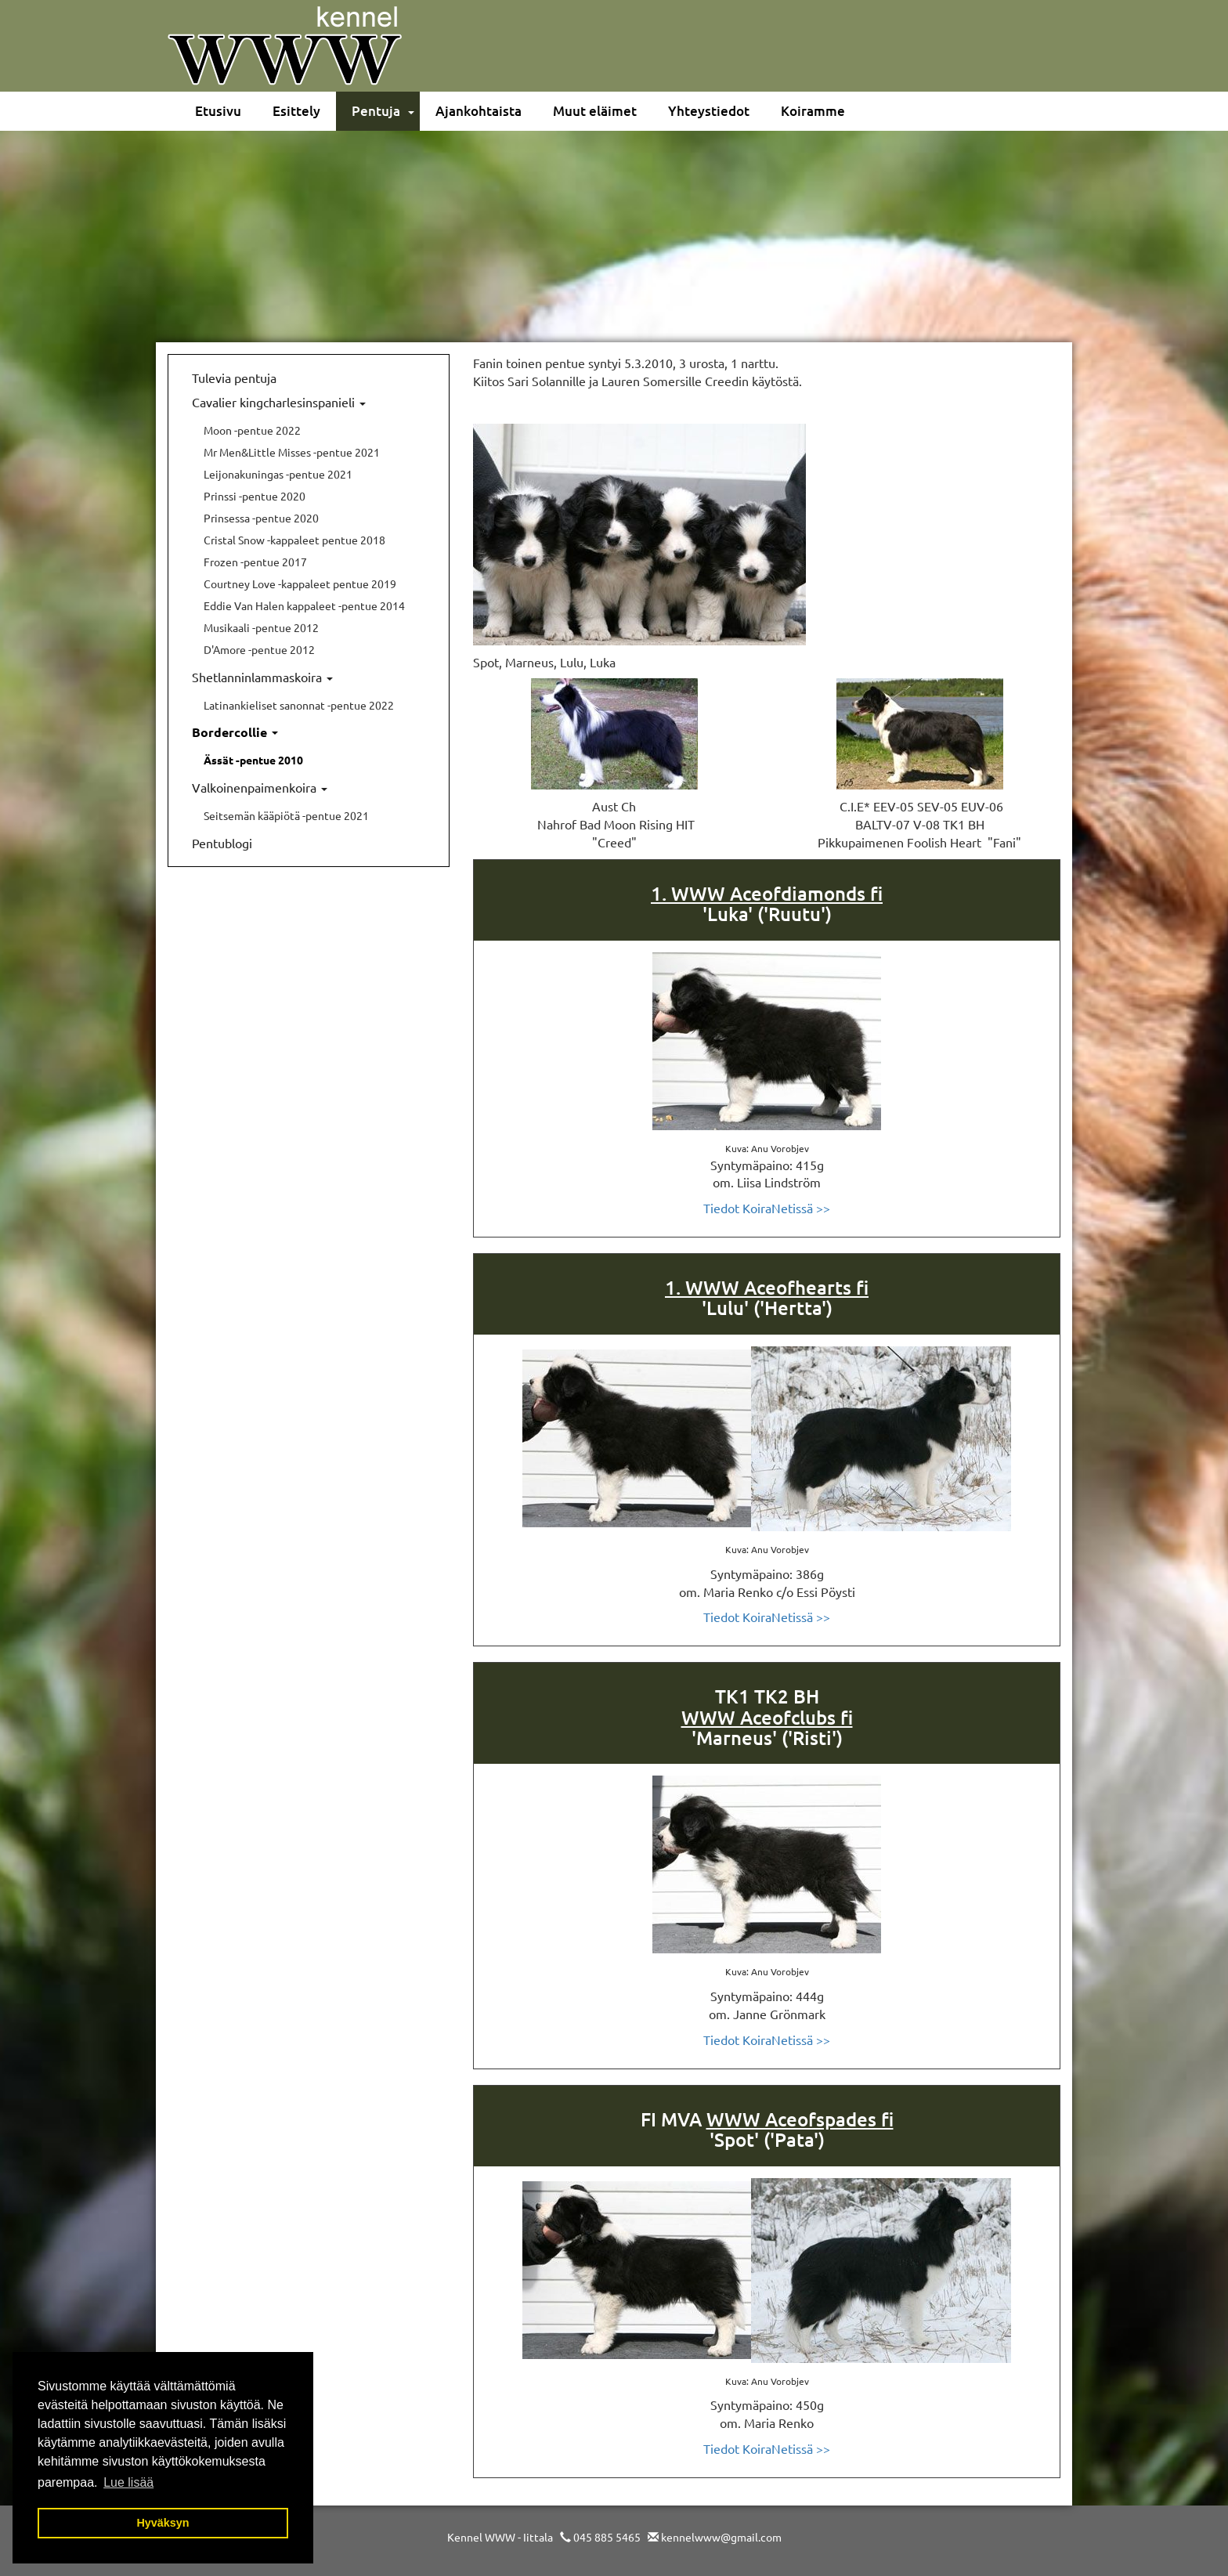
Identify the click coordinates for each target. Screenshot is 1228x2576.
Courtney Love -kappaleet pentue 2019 (300, 583)
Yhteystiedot (708, 111)
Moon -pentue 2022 (252, 430)
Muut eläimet (595, 111)
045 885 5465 (607, 2537)
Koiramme (813, 111)
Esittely (296, 111)
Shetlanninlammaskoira (262, 677)
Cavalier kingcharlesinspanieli (279, 402)
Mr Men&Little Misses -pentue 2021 (292, 452)
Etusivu (218, 111)
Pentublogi (222, 843)
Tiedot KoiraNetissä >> (766, 1208)
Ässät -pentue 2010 (253, 760)
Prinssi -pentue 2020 (254, 496)
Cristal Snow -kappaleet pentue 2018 (294, 540)
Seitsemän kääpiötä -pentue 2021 (286, 815)
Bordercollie (235, 732)
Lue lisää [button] (128, 2482)
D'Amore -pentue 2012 (259, 649)
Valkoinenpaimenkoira (259, 787)
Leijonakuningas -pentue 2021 (278, 474)
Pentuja (376, 111)
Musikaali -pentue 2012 (261, 627)
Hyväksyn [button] (162, 2522)
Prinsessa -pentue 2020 (261, 518)
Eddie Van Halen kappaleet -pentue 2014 (304, 605)
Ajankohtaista (478, 111)
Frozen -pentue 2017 (255, 562)
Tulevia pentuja (234, 377)
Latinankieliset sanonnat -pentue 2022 (299, 705)
